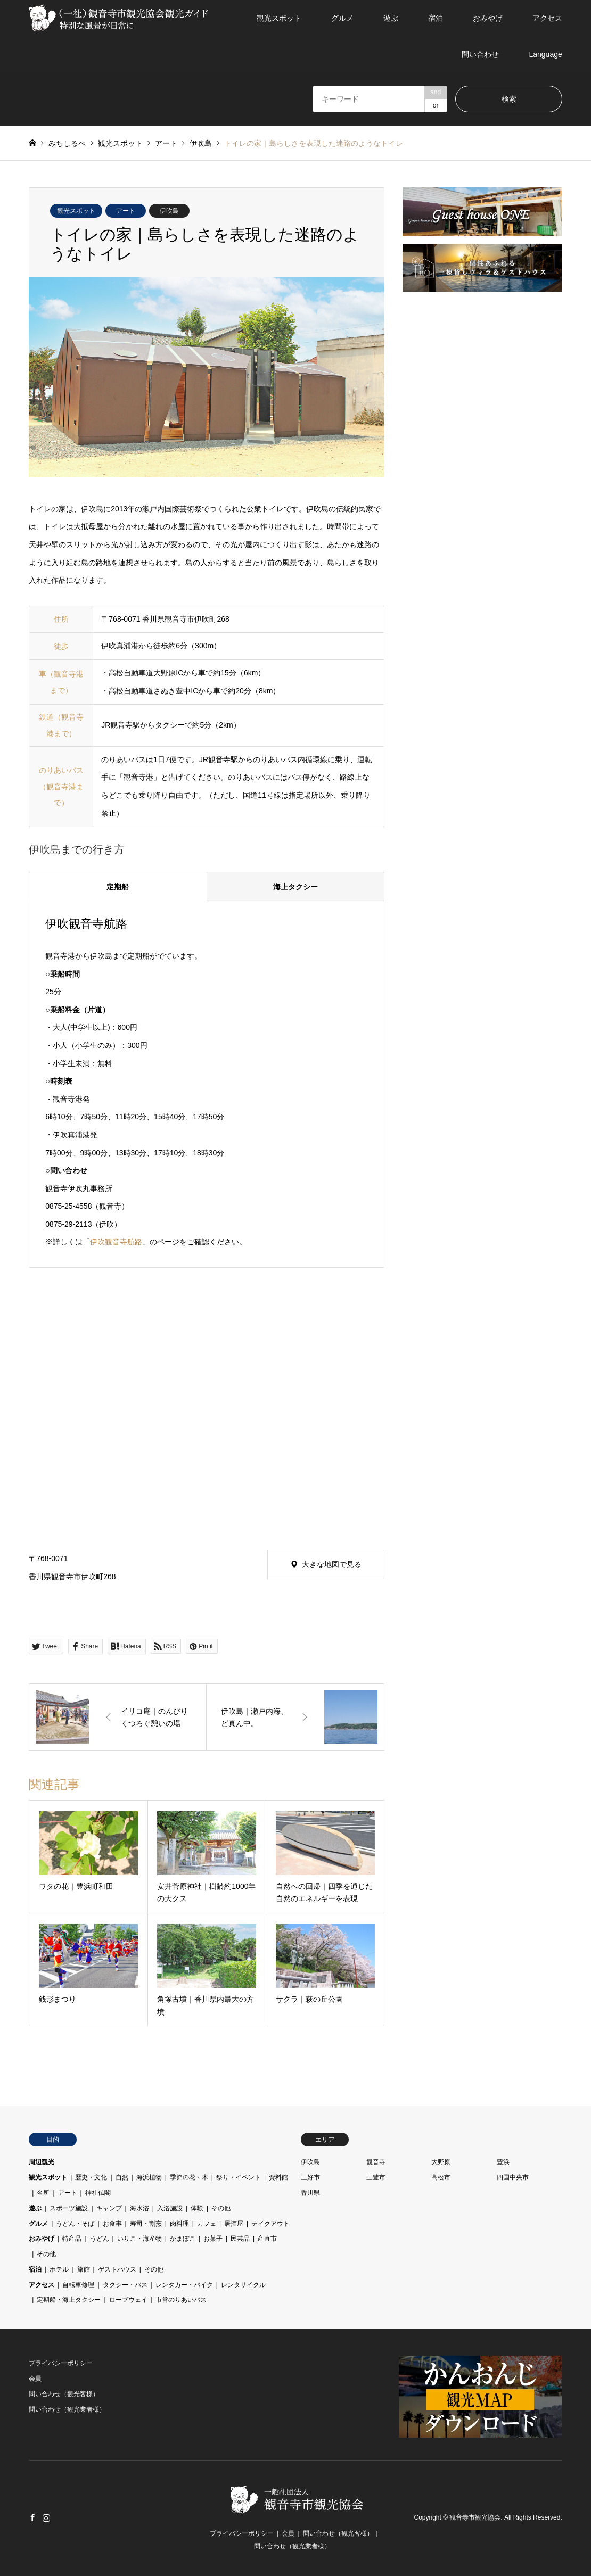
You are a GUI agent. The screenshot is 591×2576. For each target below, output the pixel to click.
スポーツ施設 (69, 2208)
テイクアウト (270, 2223)
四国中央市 (513, 2177)
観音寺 (375, 2162)
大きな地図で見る (332, 1564)
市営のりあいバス (181, 2299)
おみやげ (488, 18)
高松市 (440, 2177)
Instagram (46, 2517)
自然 (122, 2177)
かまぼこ (182, 2238)
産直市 (267, 2238)
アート (125, 210)
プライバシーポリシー (61, 2363)
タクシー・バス (125, 2285)
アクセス (547, 18)
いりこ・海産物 (139, 2238)
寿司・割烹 (146, 2223)
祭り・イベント (238, 2177)
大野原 (440, 2162)
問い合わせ (480, 54)
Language (545, 54)
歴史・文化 (91, 2177)
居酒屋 (233, 2223)
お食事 (112, 2223)
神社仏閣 (98, 2193)
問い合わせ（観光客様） (64, 2394)
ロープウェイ (128, 2299)
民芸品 (240, 2238)
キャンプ (109, 2208)
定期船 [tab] (117, 886)
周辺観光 (41, 2162)
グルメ (342, 18)
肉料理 (179, 2223)
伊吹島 (169, 210)
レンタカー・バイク (184, 2285)
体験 (197, 2208)
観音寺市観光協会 (474, 2518)
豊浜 (503, 2162)
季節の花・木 (189, 2177)
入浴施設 (170, 2208)
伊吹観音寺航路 (116, 1241)
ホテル (59, 2269)
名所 (43, 2193)
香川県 (310, 2193)
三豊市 (375, 2177)
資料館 (278, 2177)
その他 (221, 2208)
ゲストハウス (117, 2269)
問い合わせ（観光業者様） (67, 2409)
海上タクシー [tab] (295, 886)
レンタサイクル (243, 2285)
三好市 (310, 2177)
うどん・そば (75, 2223)
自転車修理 (78, 2285)
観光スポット (279, 18)
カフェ (206, 2223)
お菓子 (213, 2238)
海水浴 (139, 2208)
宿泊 (435, 18)
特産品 (71, 2238)
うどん (99, 2238)
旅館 (83, 2269)
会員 (35, 2378)
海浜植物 (149, 2177)
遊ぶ (390, 18)
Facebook (32, 2517)
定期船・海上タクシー (69, 2299)
